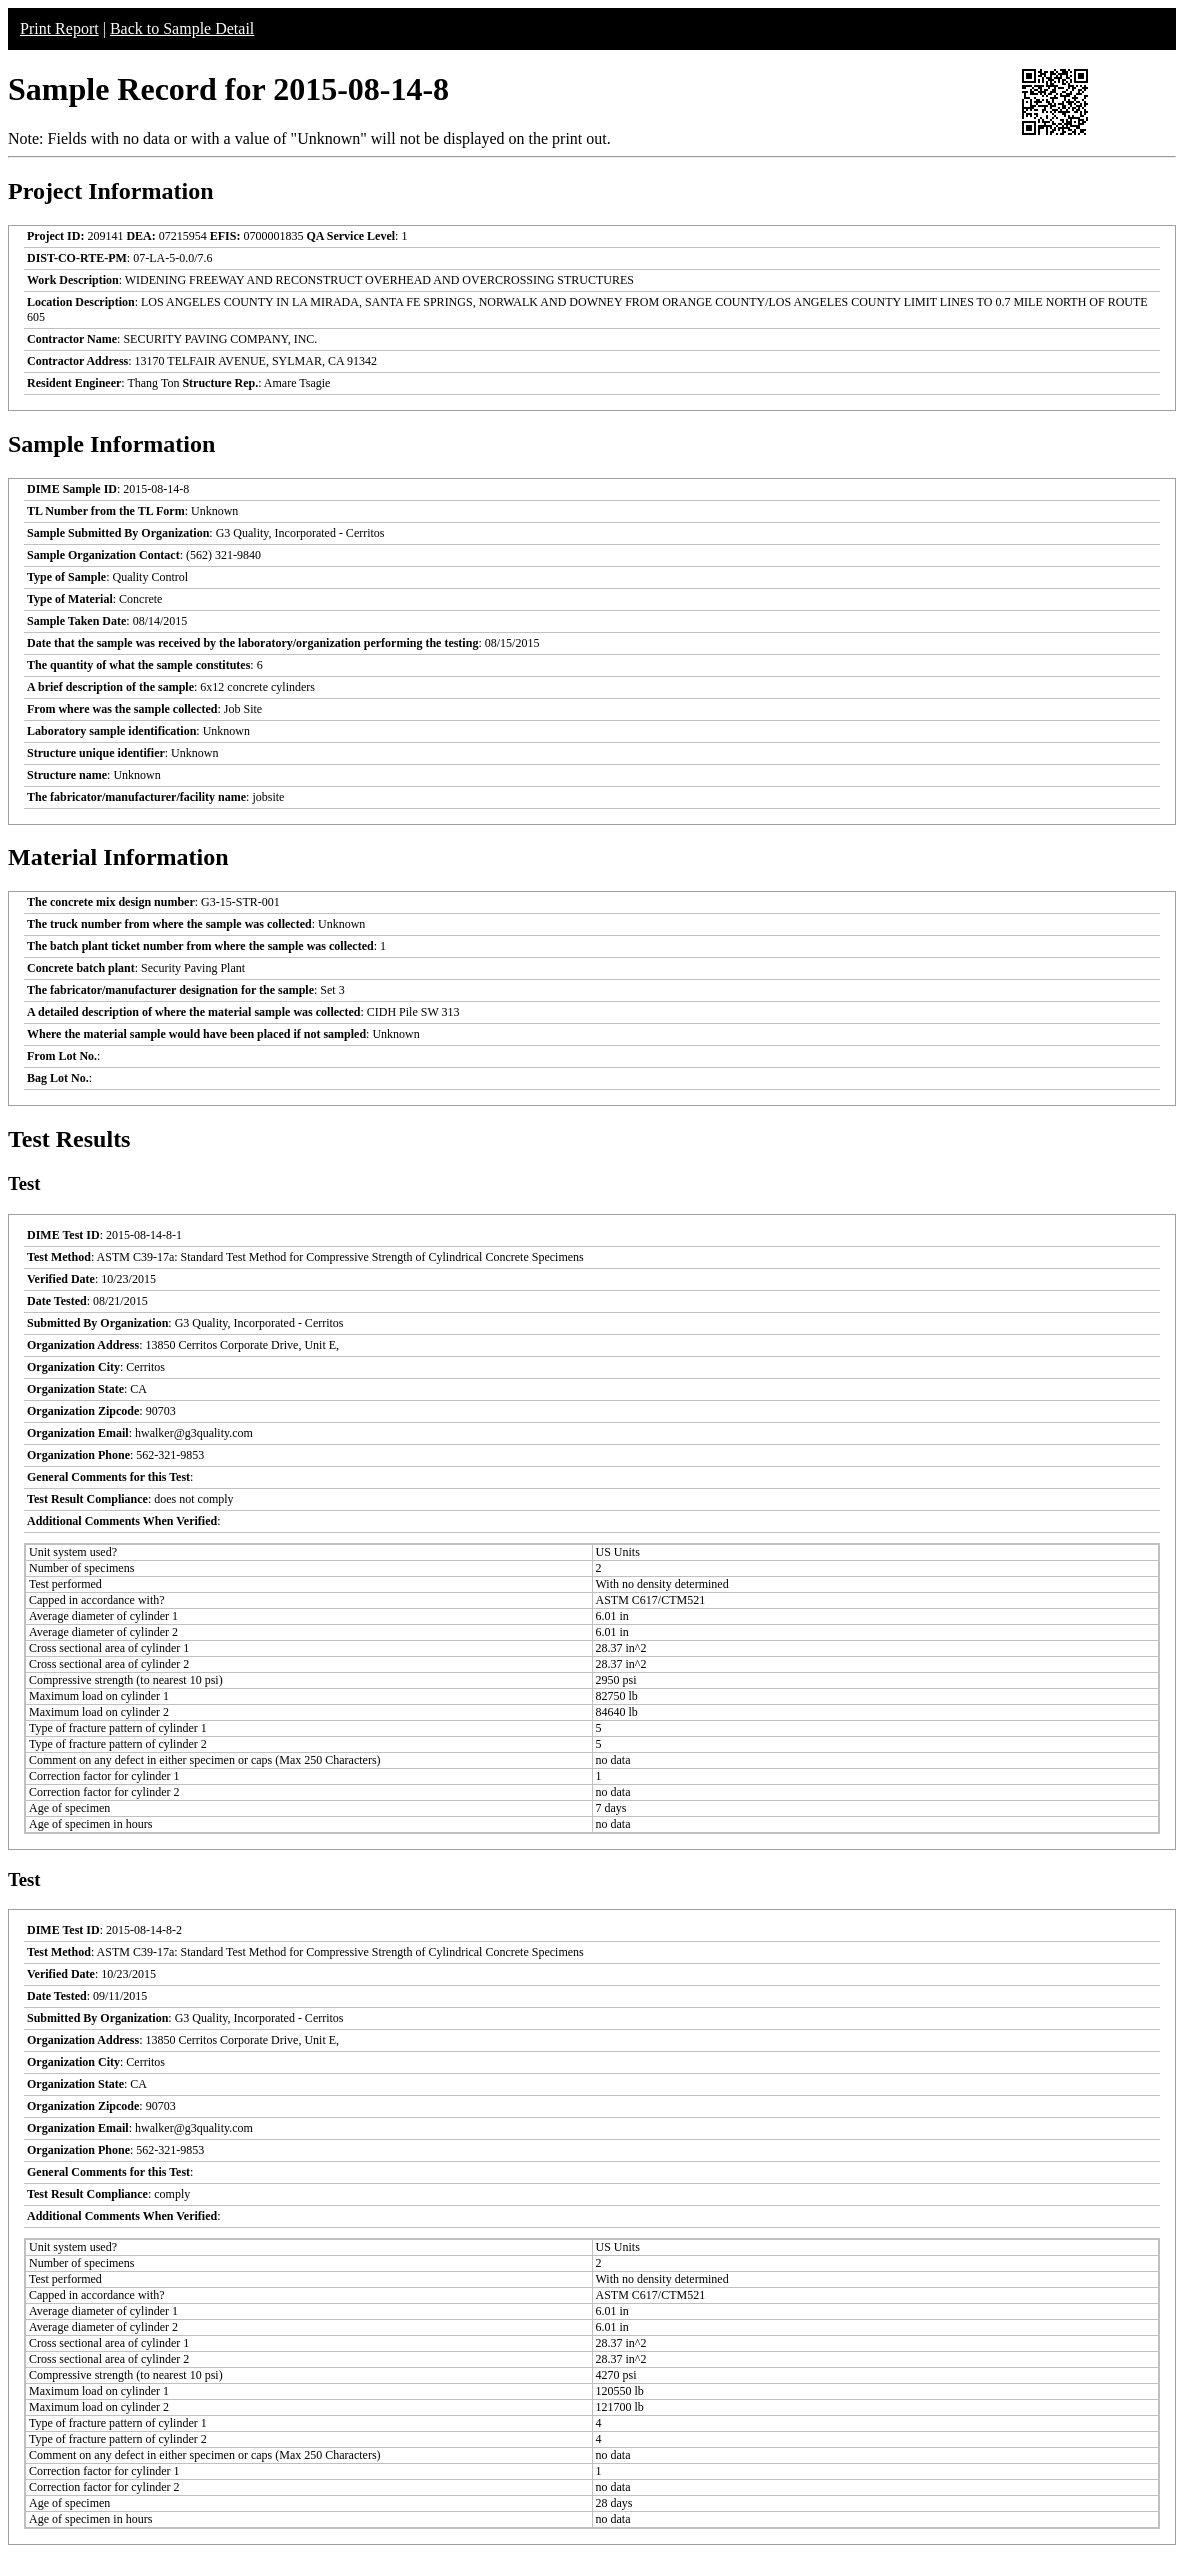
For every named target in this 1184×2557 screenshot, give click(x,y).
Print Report (59, 28)
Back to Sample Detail (182, 28)
